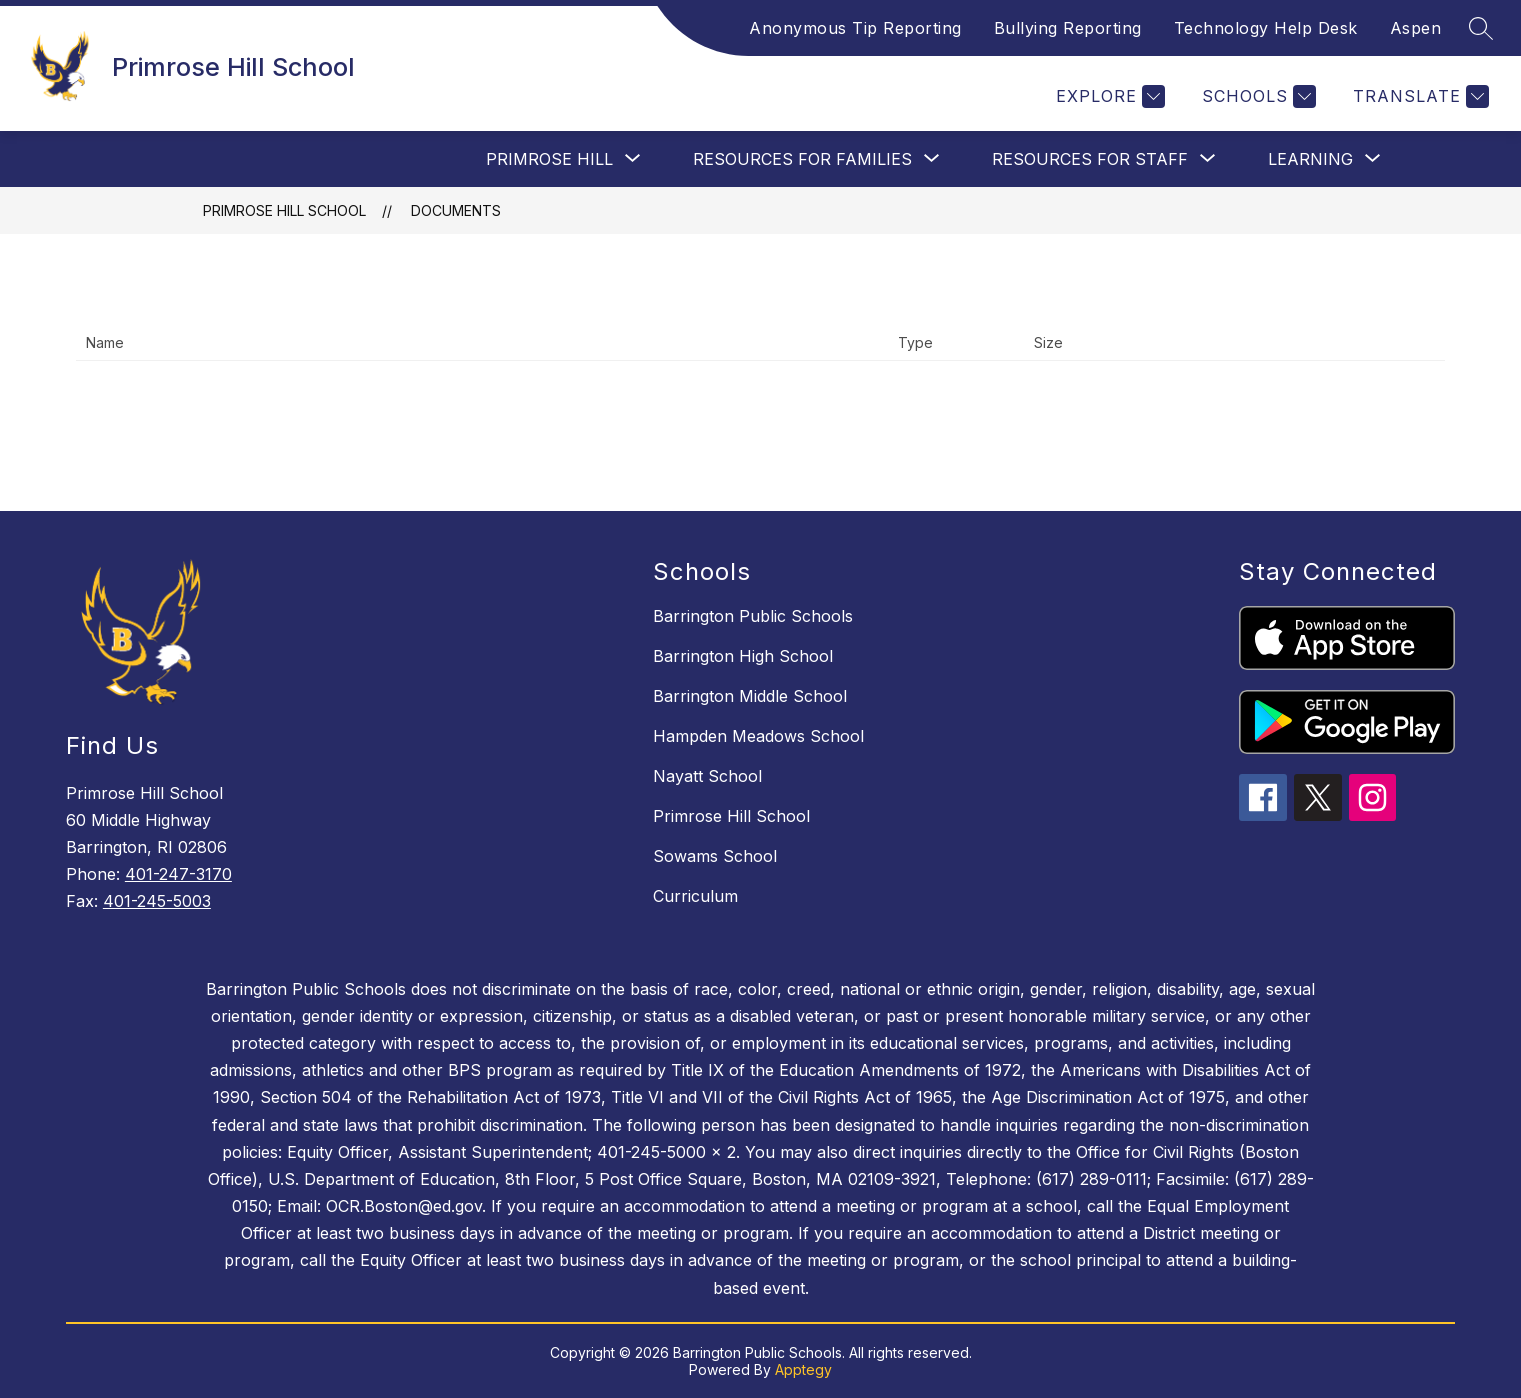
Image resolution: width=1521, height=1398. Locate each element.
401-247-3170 (178, 874)
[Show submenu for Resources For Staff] (1090, 159)
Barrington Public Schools (753, 616)
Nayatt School (707, 776)
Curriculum (695, 896)
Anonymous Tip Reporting (855, 28)
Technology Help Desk (1266, 28)
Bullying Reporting (1068, 28)
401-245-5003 (157, 901)
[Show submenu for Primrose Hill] (549, 159)
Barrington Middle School (750, 696)
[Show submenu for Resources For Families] (802, 159)
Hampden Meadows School (758, 736)
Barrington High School (743, 656)
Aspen (1416, 28)
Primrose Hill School (284, 210)
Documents (456, 210)
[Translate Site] (1418, 96)
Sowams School (715, 856)
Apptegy (803, 1369)
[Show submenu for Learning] (1310, 159)
